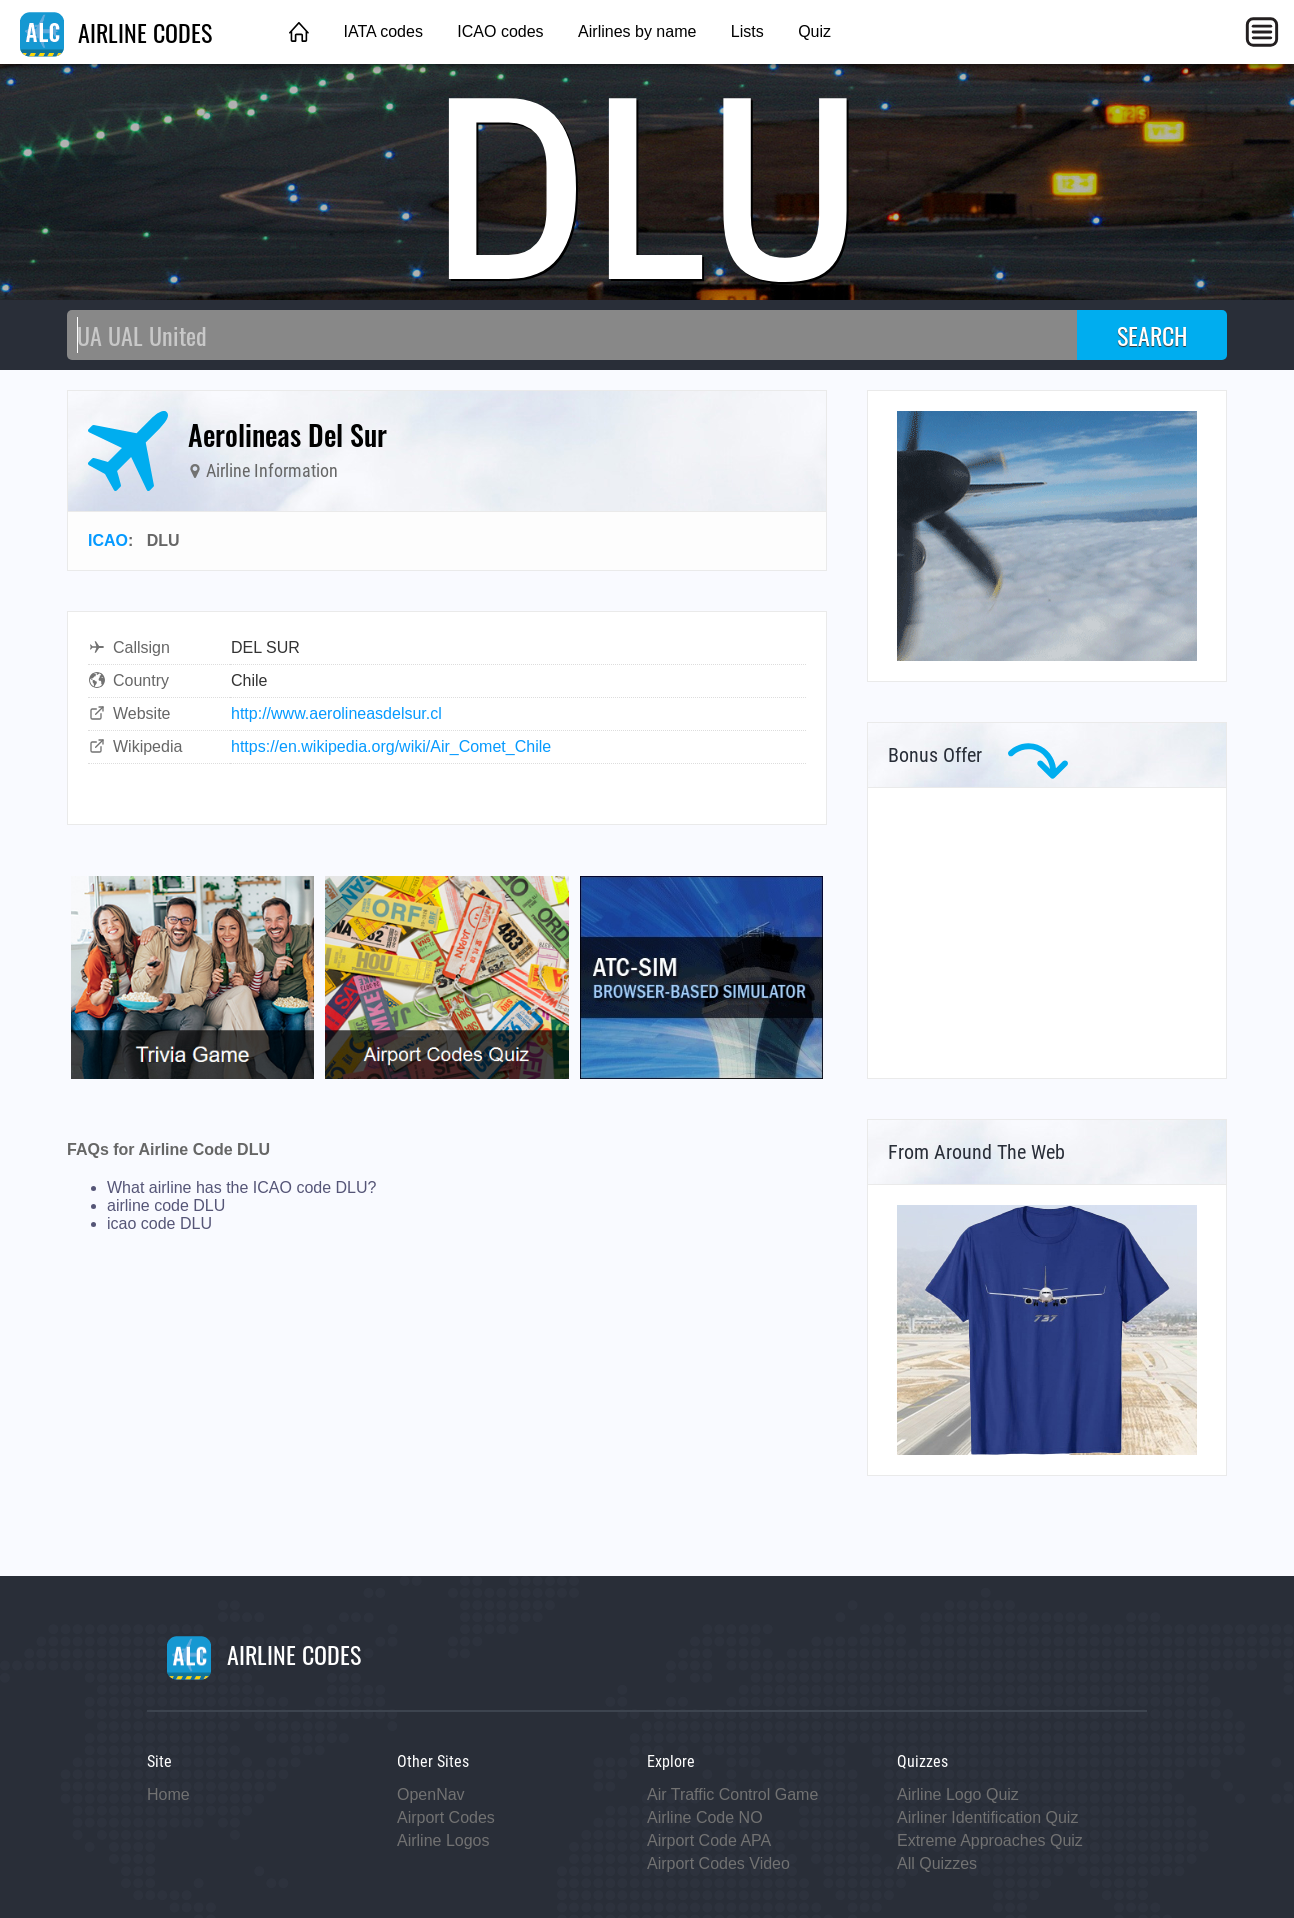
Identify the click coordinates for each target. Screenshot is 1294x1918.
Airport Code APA (709, 1840)
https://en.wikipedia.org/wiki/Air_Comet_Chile (391, 746)
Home (168, 1794)
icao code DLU (159, 1223)
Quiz (814, 31)
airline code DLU (166, 1205)
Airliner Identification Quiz (987, 1817)
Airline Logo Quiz (958, 1794)
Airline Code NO (705, 1817)
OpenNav (431, 1794)
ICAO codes (500, 31)
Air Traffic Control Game (732, 1794)
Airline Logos (443, 1840)
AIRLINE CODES (116, 32)
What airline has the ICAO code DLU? (241, 1187)
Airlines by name (637, 31)
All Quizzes (937, 1863)
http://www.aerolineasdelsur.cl (336, 713)
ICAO (108, 540)
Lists (747, 31)
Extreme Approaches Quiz (990, 1840)
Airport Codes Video (718, 1863)
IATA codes (382, 31)
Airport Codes (446, 1817)
